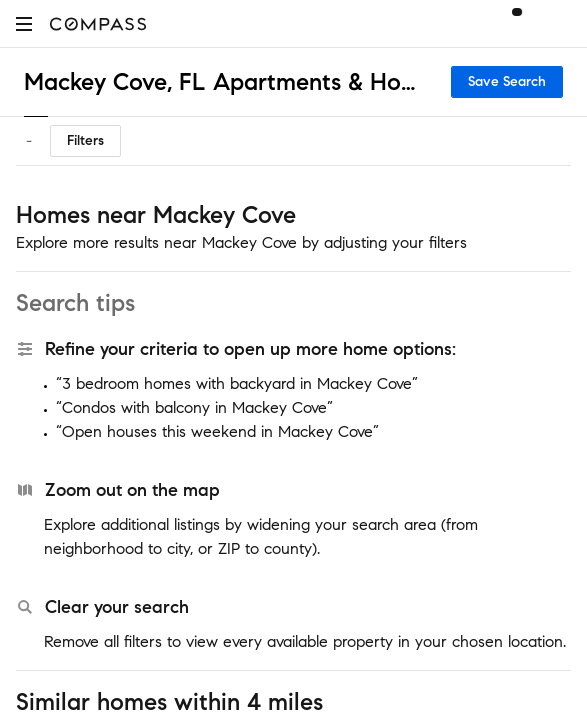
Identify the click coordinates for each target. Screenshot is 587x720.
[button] (24, 23)
